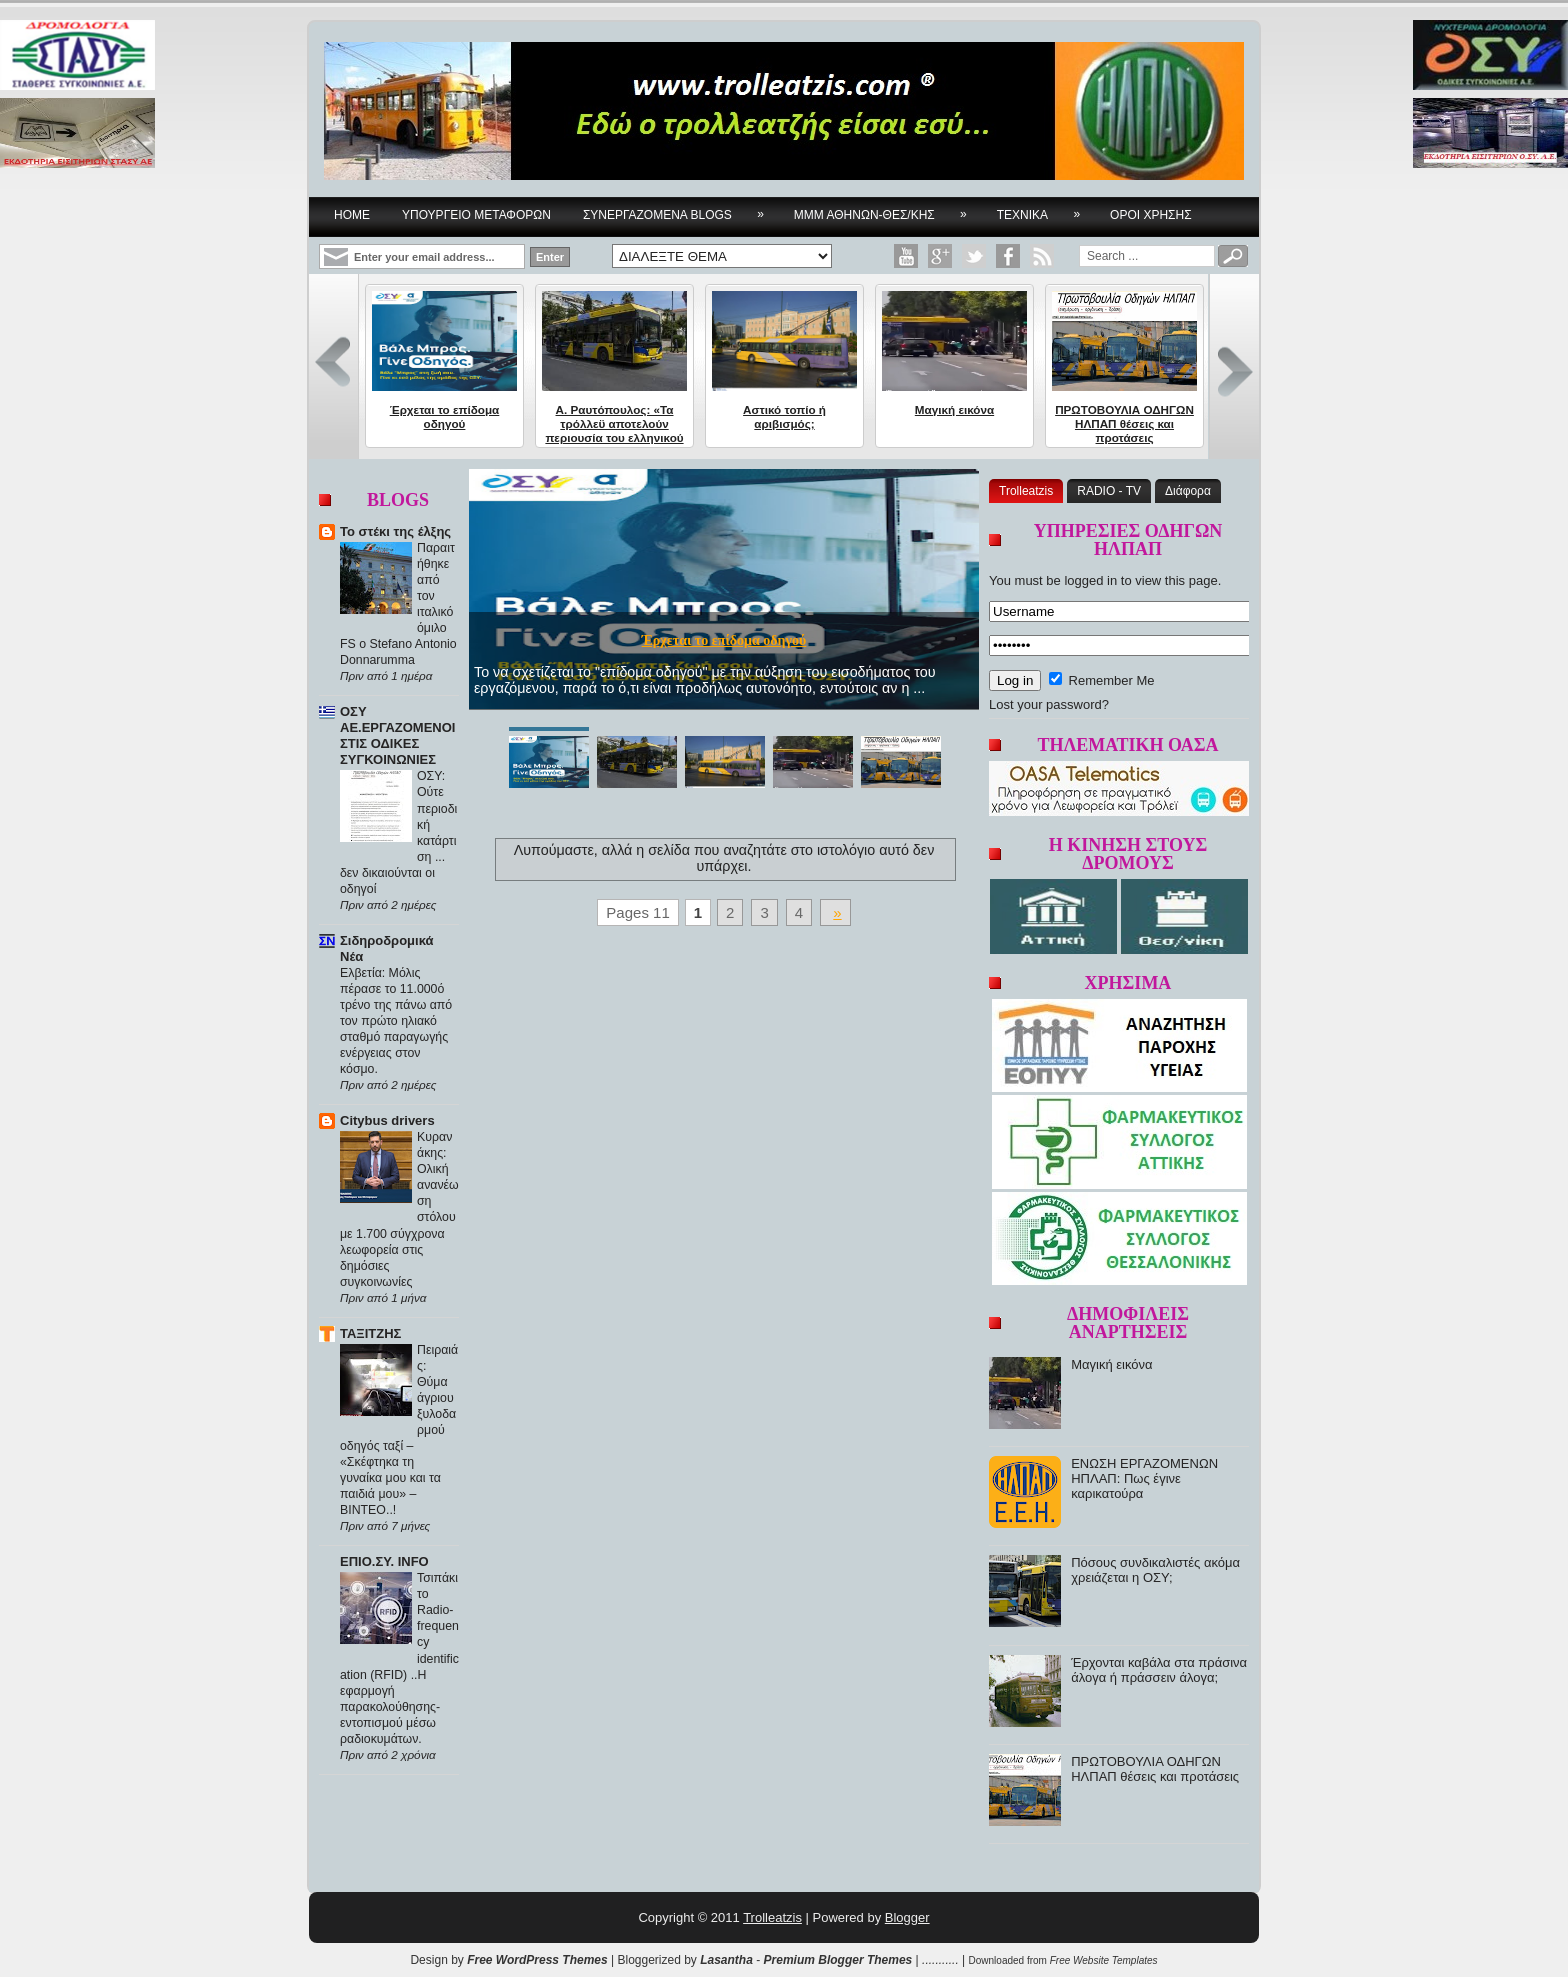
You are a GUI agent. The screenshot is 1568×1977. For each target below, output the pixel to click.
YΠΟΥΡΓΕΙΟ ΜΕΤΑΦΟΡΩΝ (476, 215)
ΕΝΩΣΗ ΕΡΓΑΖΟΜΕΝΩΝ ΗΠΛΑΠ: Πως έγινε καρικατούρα (1144, 1478)
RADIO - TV (1109, 491)
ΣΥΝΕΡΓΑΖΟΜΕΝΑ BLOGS (680, 209)
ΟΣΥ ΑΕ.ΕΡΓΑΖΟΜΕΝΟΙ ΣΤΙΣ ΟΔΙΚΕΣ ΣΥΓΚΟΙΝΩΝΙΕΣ (397, 735)
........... (940, 1960)
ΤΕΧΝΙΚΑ (1045, 209)
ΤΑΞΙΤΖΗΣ (370, 1333)
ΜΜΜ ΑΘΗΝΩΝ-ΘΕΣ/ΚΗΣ (887, 209)
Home (352, 215)
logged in (1090, 580)
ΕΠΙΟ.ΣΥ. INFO (384, 1561)
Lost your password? (1049, 704)
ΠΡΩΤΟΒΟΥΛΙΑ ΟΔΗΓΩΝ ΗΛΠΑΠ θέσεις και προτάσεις (1124, 423)
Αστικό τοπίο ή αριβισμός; (784, 416)
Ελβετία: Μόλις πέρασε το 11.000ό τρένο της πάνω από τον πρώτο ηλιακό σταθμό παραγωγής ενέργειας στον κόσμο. (396, 1021)
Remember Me (1102, 680)
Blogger (907, 1917)
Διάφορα (1188, 491)
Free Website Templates (1104, 1960)
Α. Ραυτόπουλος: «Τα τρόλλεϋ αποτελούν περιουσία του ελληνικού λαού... (614, 430)
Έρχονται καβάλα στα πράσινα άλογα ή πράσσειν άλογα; (1159, 1670)
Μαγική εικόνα (954, 409)
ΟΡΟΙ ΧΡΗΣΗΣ (1151, 215)
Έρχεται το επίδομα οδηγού (445, 416)
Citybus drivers (387, 1120)
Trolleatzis (1026, 491)
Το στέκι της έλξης (395, 531)
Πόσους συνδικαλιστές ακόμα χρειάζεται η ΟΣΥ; (1155, 1570)
